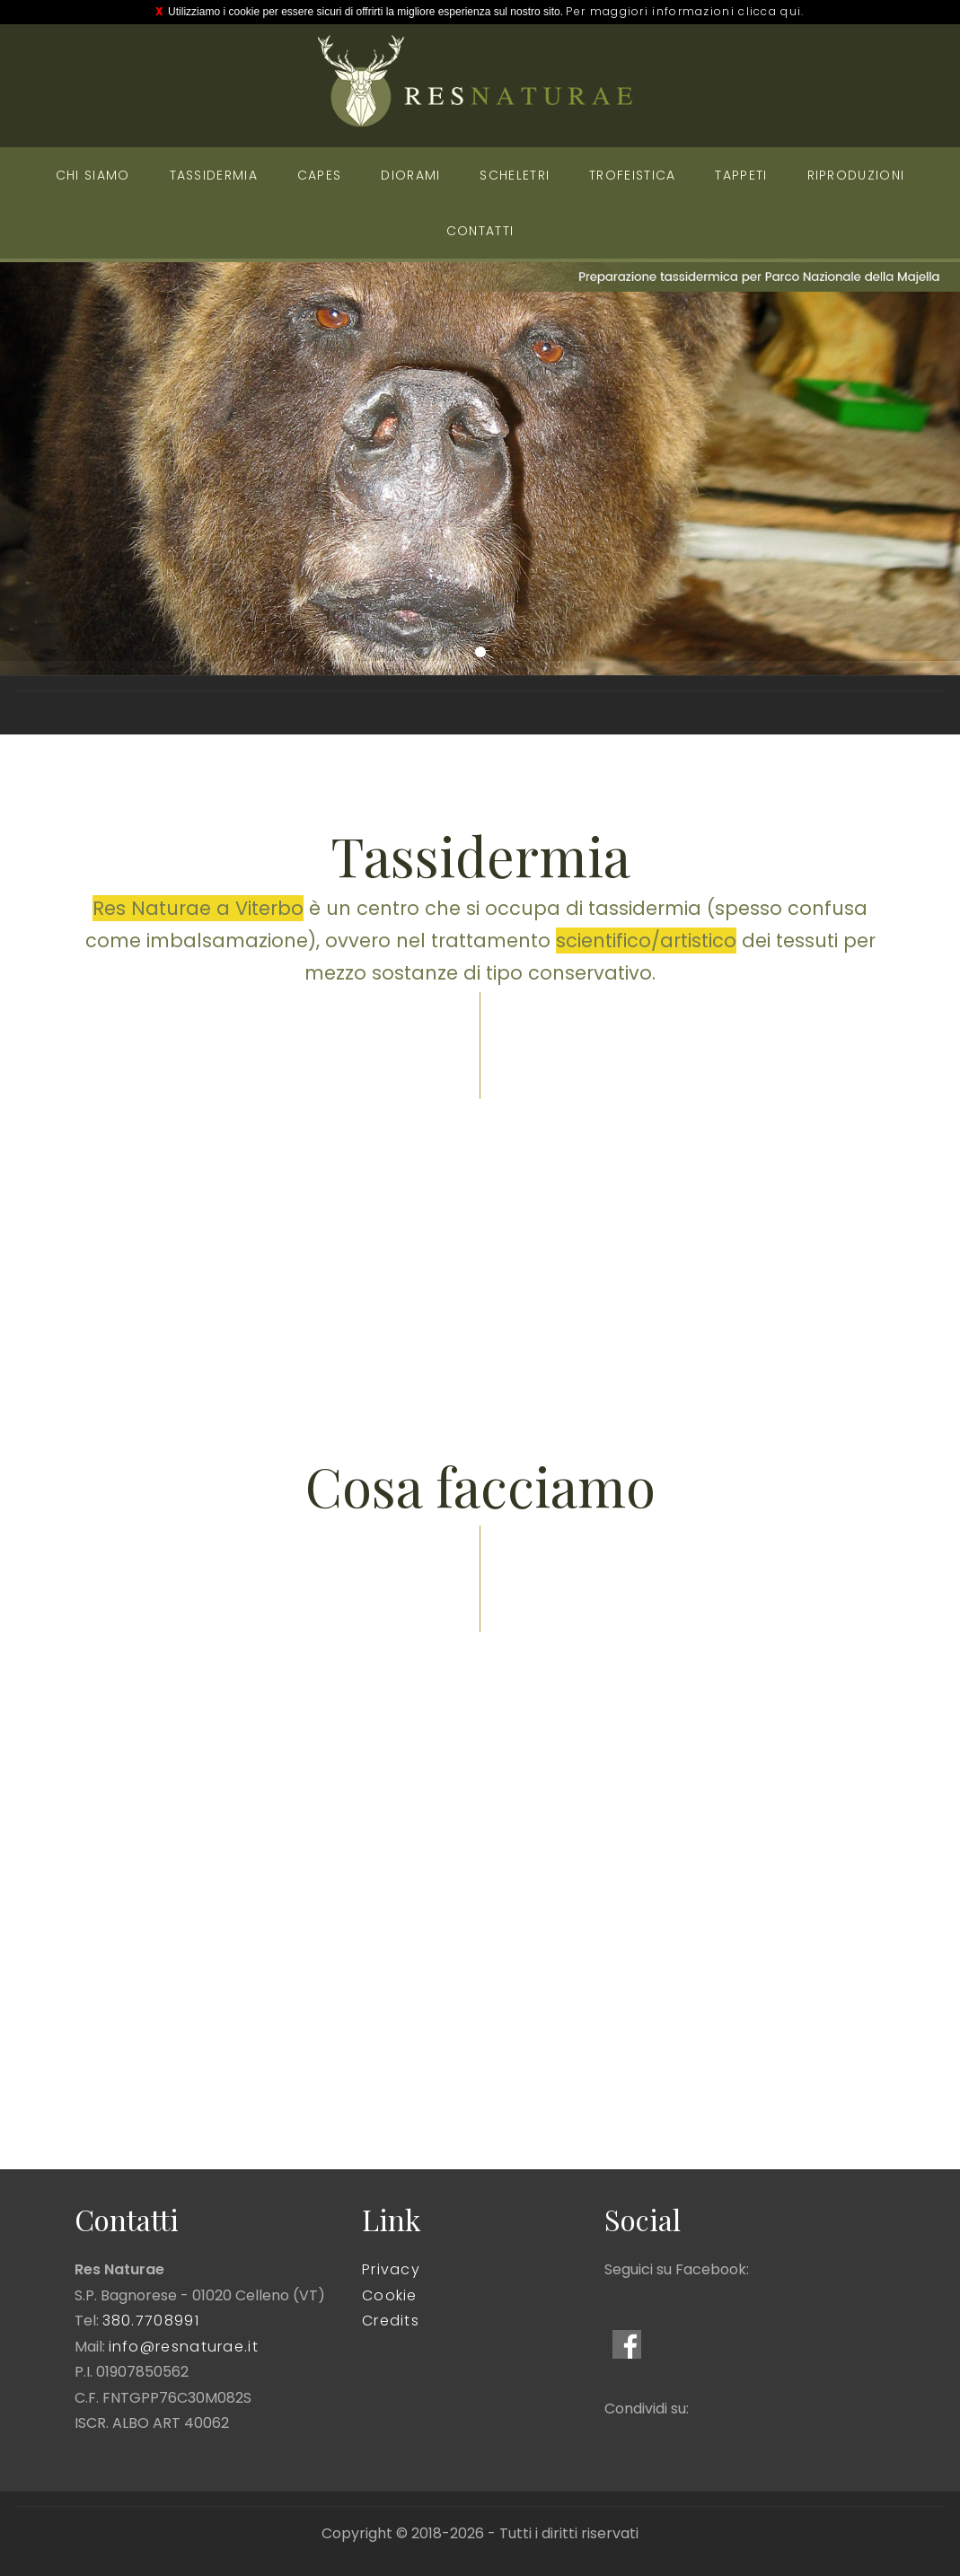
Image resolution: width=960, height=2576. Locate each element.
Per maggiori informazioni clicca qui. (685, 11)
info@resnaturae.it (184, 2346)
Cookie (390, 2295)
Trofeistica (632, 175)
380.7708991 (150, 2320)
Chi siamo (93, 175)
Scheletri (515, 175)
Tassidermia (214, 175)
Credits (390, 2320)
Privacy (391, 2269)
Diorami (410, 175)
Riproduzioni (856, 175)
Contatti (480, 231)
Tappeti (741, 175)
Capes (319, 175)
